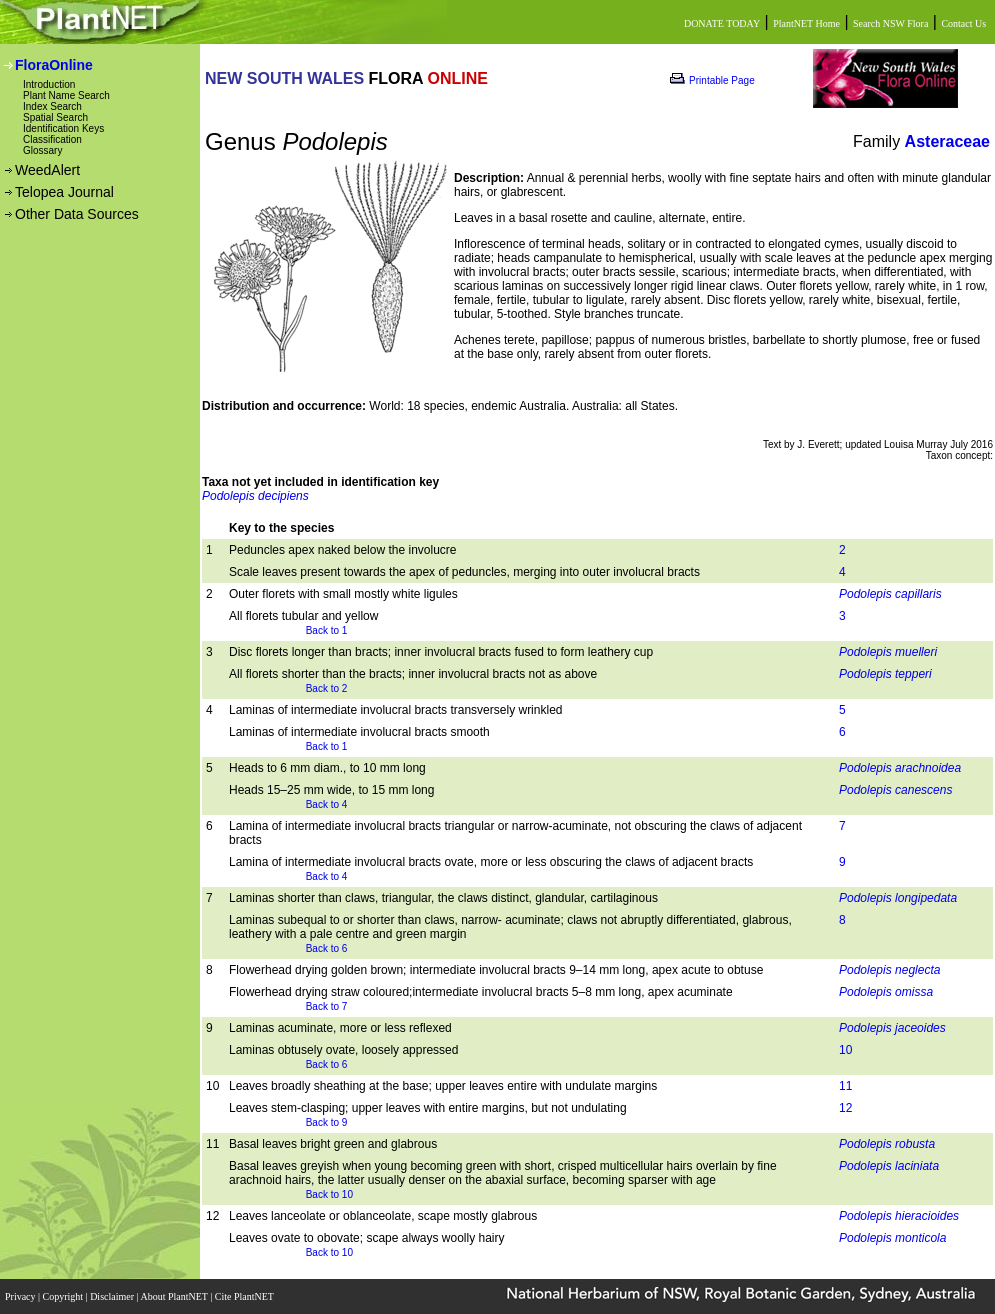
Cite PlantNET (245, 1296)
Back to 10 (329, 1194)
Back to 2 (327, 688)
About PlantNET (175, 1296)
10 (845, 1050)
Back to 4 (327, 804)
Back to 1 (327, 630)
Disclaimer (113, 1296)
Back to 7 (327, 1006)
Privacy (21, 1296)
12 (845, 1108)
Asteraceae (947, 141)
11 (845, 1086)
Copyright (64, 1296)
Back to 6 (327, 948)
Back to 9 (327, 1122)
